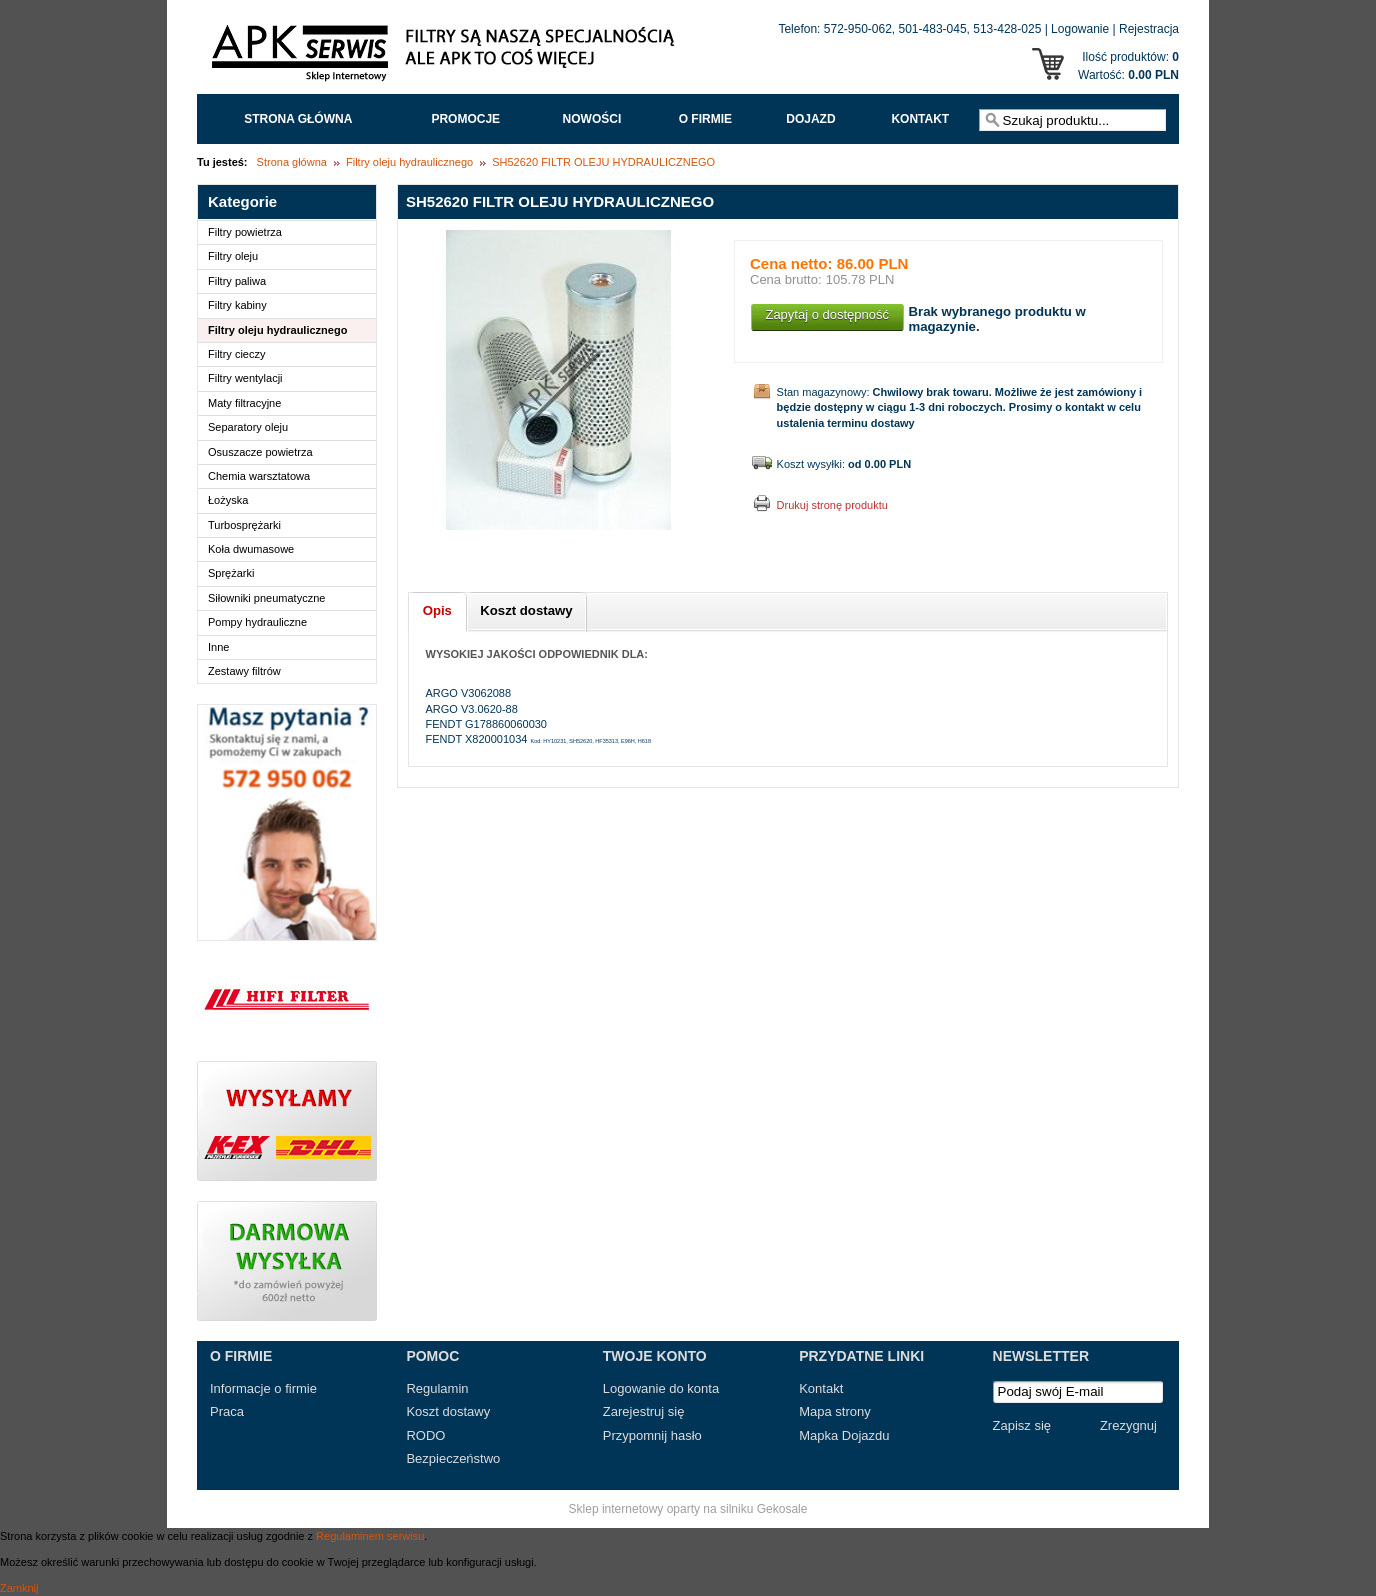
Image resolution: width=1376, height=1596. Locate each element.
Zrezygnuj (1128, 1425)
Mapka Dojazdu (844, 1435)
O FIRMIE (705, 119)
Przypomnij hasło (652, 1435)
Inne (218, 647)
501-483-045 (933, 29)
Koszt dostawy (448, 1411)
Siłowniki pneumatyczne (266, 598)
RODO (425, 1435)
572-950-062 (858, 29)
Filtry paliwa (237, 281)
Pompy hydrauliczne (257, 622)
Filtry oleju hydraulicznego (409, 162)
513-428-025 (1007, 29)
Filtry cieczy (236, 354)
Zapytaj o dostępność (827, 314)
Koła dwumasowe (251, 549)
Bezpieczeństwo (453, 1458)
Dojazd (810, 119)
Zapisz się (1022, 1425)
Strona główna (298, 119)
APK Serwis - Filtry (447, 58)
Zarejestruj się (644, 1411)
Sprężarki (231, 573)
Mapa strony (835, 1411)
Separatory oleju (248, 427)
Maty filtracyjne (244, 403)
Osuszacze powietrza (260, 452)
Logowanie (1080, 29)
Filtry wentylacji (245, 378)
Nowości (592, 119)
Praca (227, 1411)
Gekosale (782, 1509)
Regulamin (437, 1388)
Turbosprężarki (244, 525)
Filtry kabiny (237, 305)
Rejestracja (1149, 29)
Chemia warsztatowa (259, 476)
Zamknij (19, 1588)
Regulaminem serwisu (370, 1536)
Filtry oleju (233, 256)
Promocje (465, 119)
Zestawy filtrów (244, 671)
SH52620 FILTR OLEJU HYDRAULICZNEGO (603, 162)
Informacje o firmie (263, 1388)
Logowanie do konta (661, 1388)
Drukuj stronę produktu (832, 505)
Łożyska (228, 500)
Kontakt (920, 119)
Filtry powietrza (245, 232)
